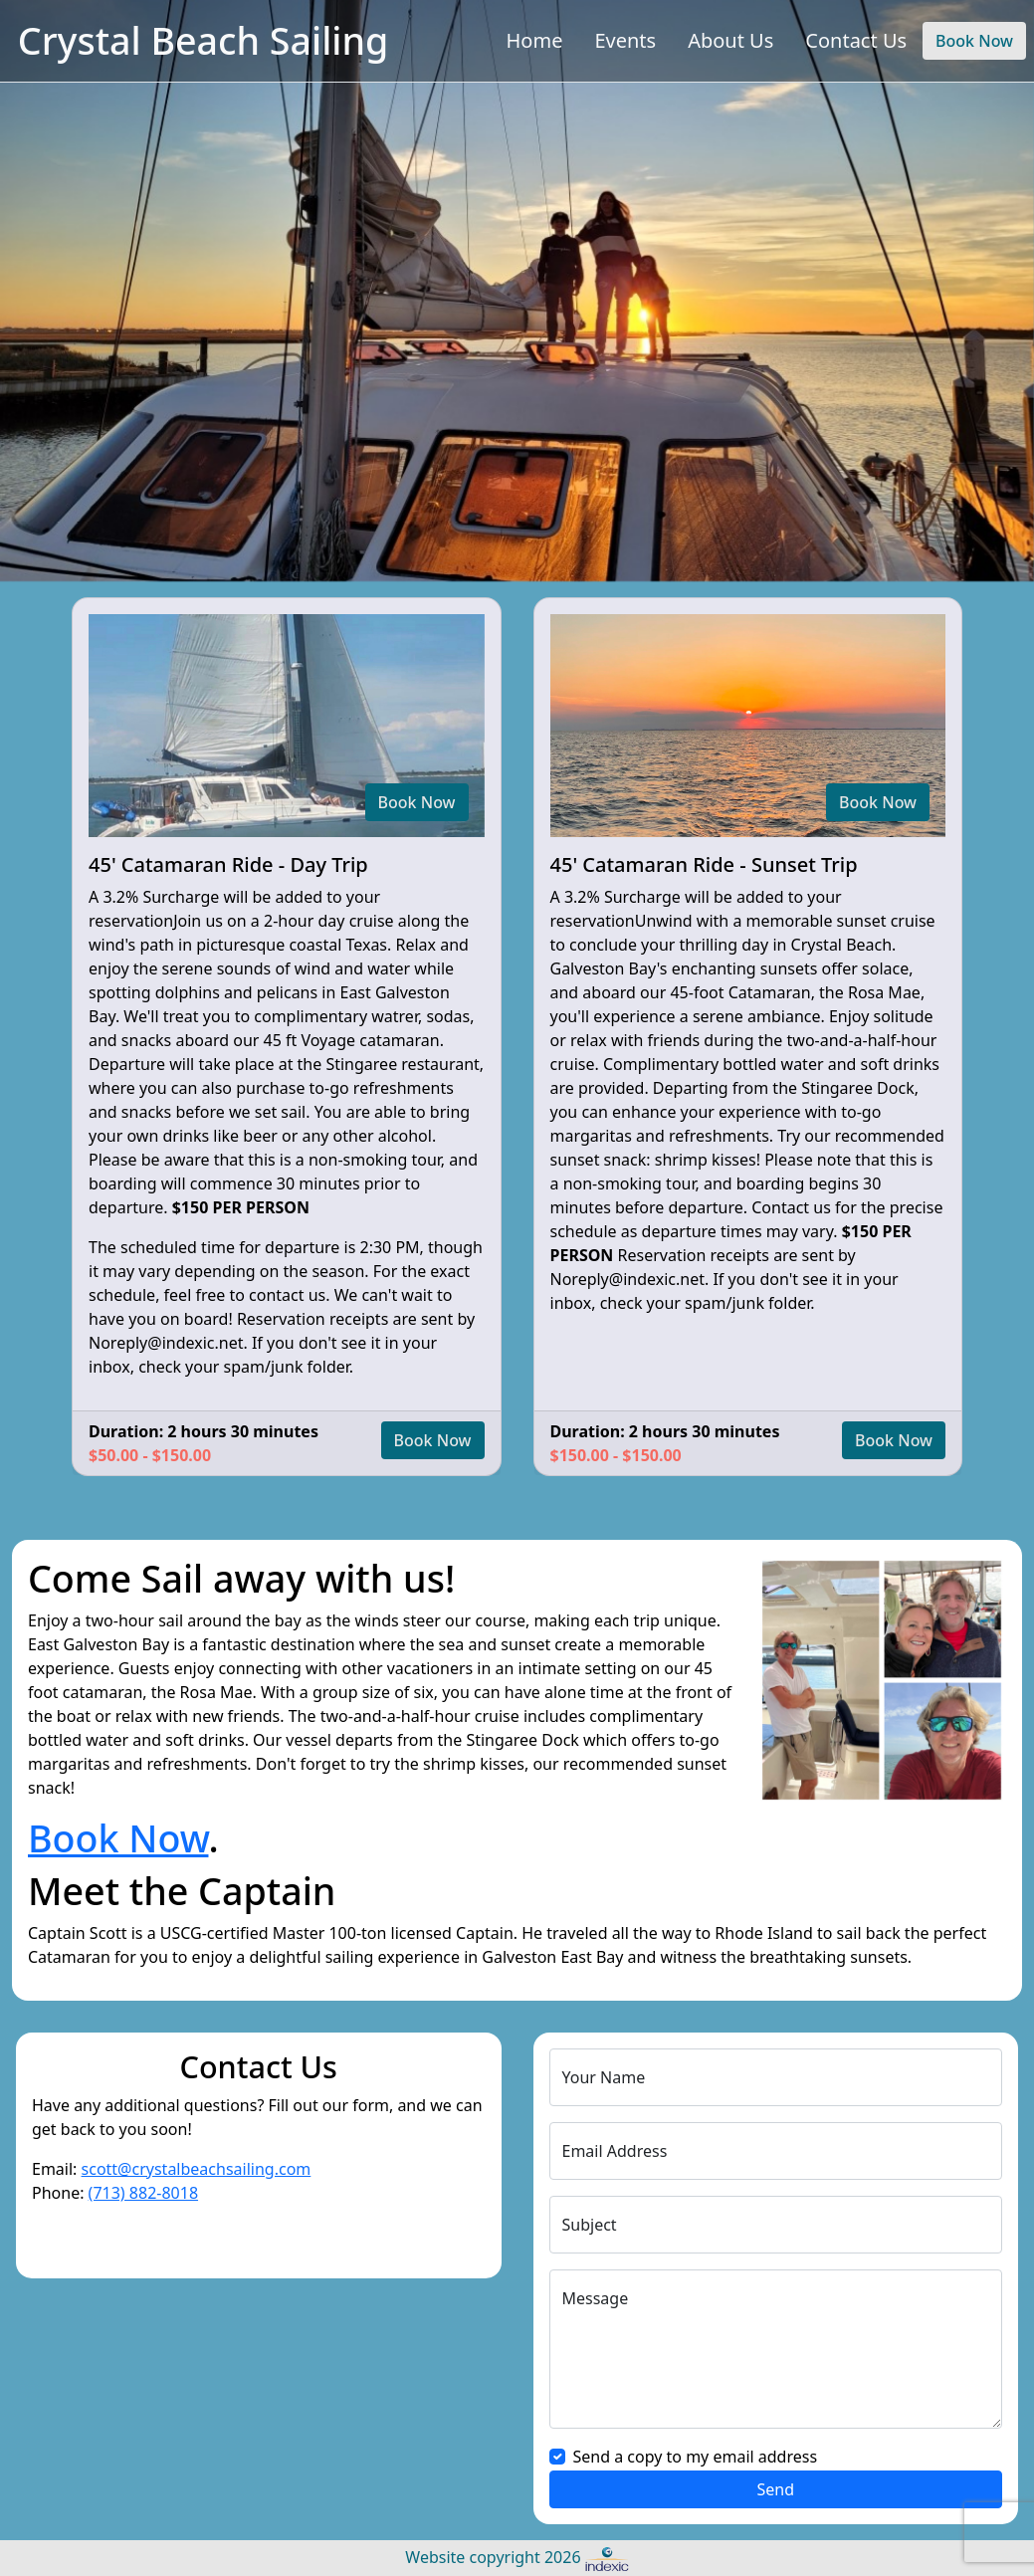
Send (775, 2489)
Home (535, 40)
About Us (730, 40)
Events (625, 40)
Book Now (974, 41)
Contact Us (856, 40)
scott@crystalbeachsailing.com (196, 2169)
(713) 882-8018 (143, 2193)
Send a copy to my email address (695, 2457)
